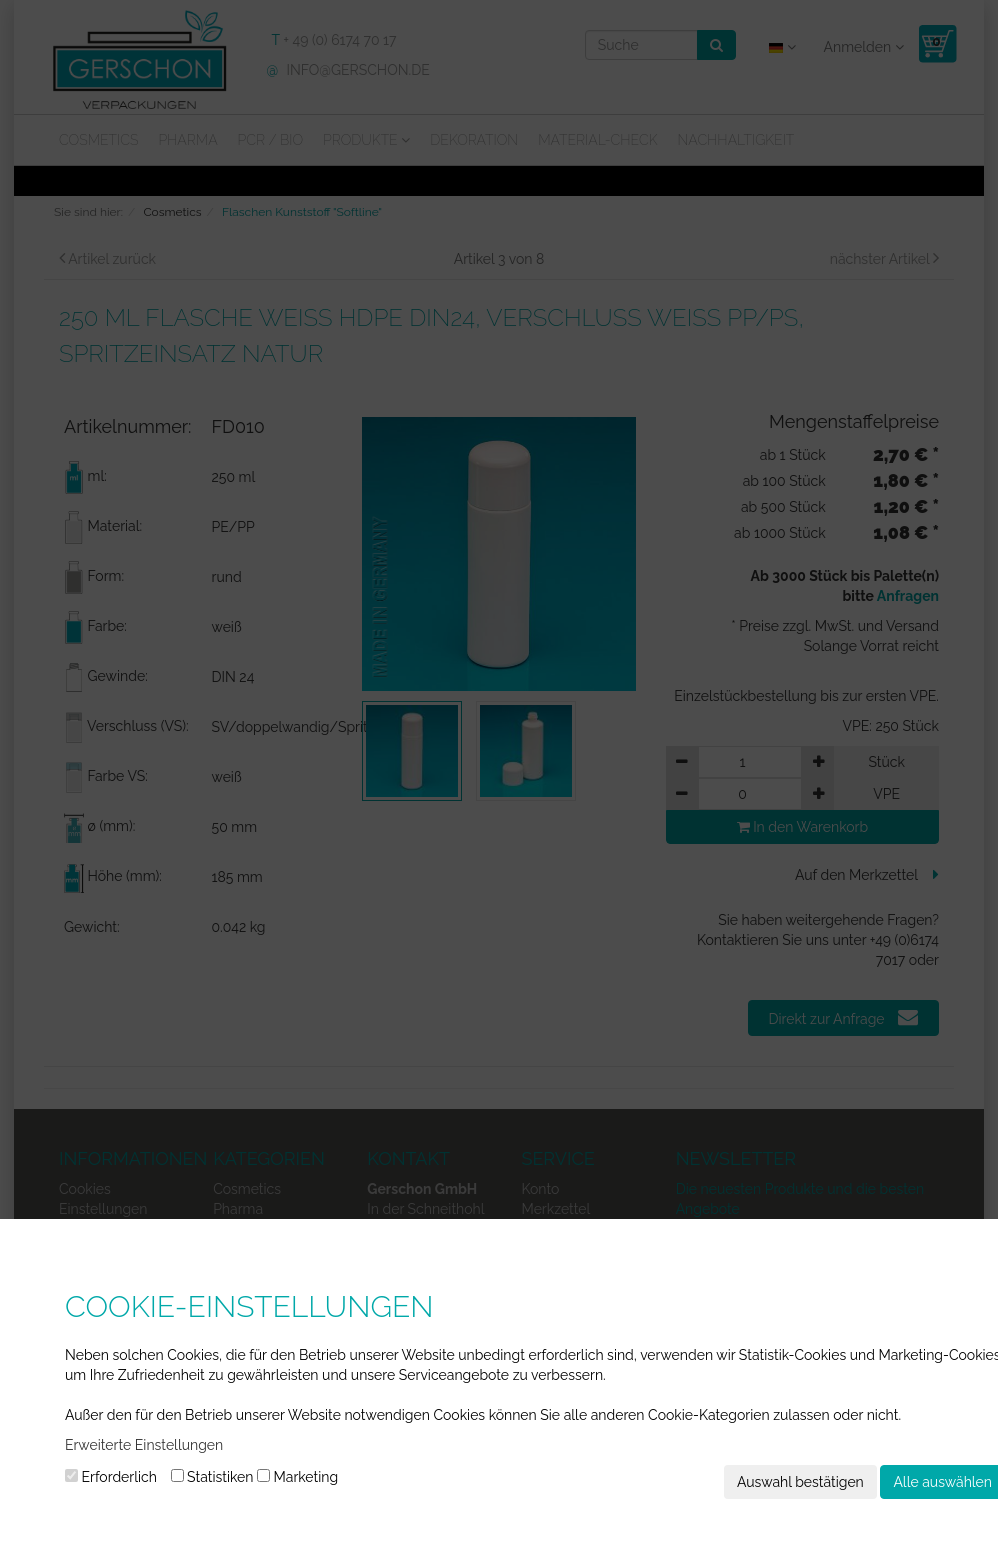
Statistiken (212, 1477)
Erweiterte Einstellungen (144, 1445)
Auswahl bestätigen (800, 1482)
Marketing (297, 1477)
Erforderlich (111, 1477)
